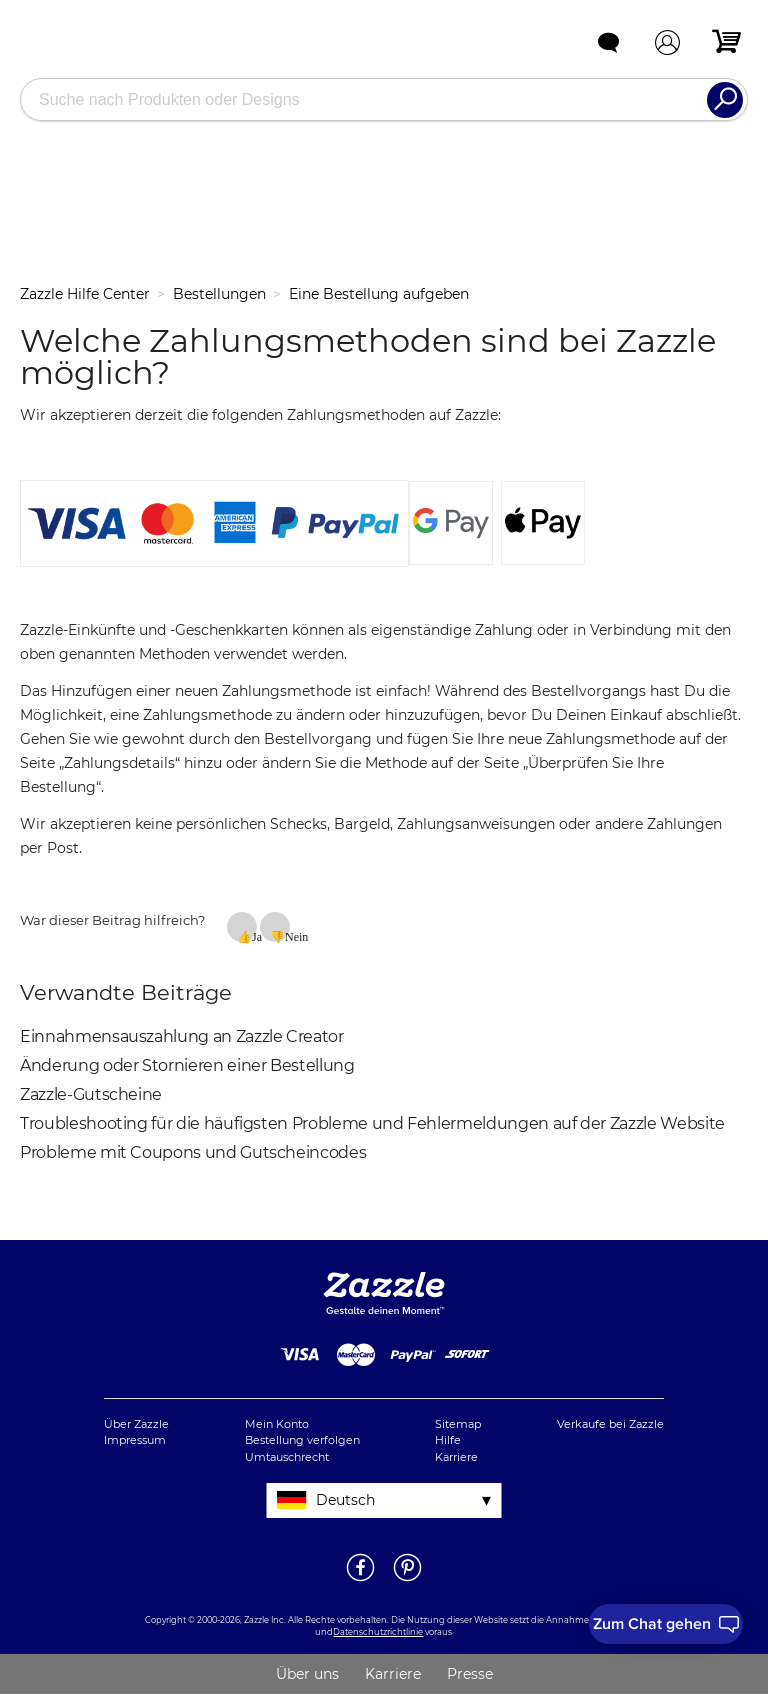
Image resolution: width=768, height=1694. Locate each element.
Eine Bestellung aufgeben (379, 294)
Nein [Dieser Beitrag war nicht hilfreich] (287, 936)
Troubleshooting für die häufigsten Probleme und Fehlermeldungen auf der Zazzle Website (372, 1123)
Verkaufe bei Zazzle (610, 1424)
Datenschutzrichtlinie (378, 1632)
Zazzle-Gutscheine (91, 1094)
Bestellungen (219, 294)
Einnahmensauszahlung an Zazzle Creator (182, 1036)
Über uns (307, 1674)
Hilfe (448, 1440)
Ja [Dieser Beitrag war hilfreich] (254, 936)
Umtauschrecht (287, 1457)
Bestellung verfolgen (302, 1440)
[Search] (725, 100)
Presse (470, 1674)
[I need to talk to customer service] (666, 1624)
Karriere (456, 1457)
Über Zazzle (136, 1424)
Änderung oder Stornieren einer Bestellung (187, 1065)
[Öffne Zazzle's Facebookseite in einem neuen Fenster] (360, 1580)
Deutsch (345, 1500)
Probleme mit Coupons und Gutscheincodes (193, 1152)
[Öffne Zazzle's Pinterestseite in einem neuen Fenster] (407, 1580)
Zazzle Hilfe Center (85, 294)
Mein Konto (277, 1424)
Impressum (135, 1440)
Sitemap (458, 1424)
